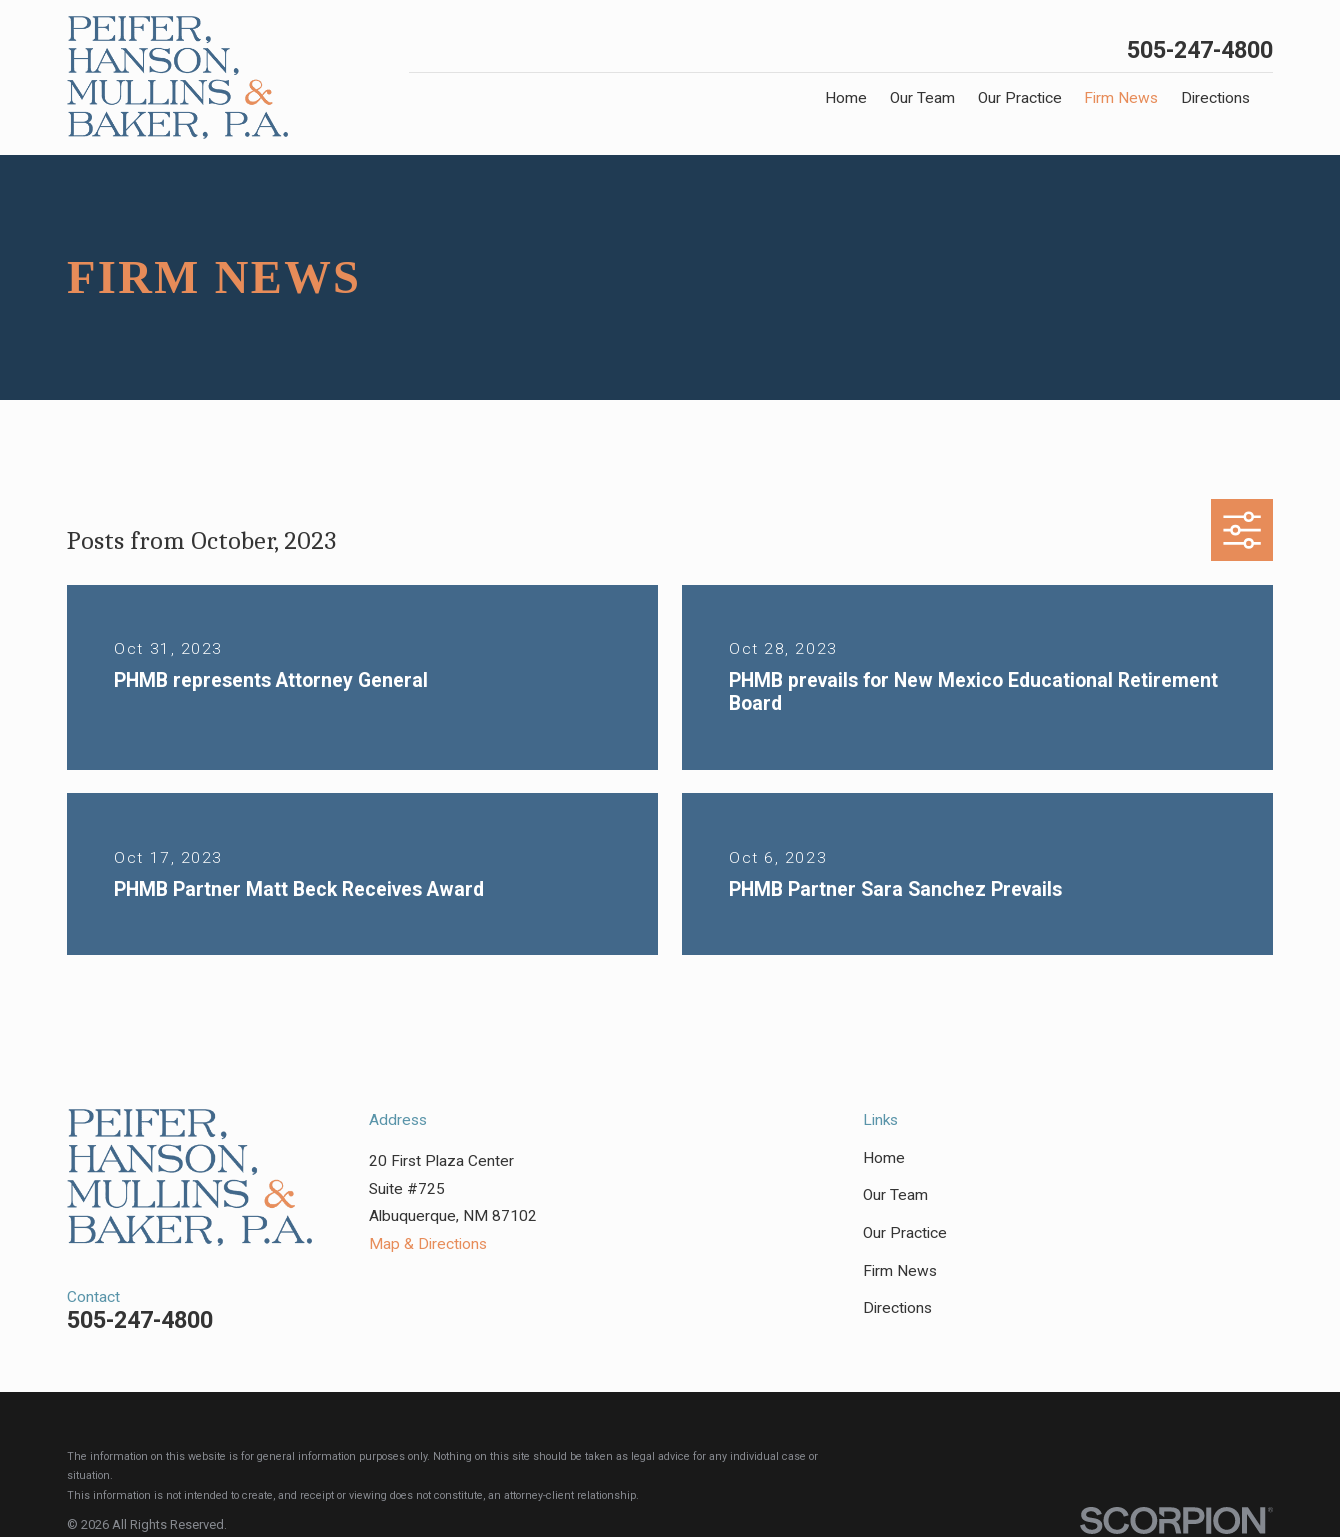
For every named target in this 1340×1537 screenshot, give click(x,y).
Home (884, 1158)
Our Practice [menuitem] (1020, 98)
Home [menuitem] (846, 98)
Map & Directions (428, 1244)
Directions (897, 1308)
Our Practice (905, 1233)
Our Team (895, 1195)
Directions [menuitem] (1215, 98)
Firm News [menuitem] (1121, 98)
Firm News (900, 1271)
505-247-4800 (1200, 50)
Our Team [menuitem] (922, 98)
